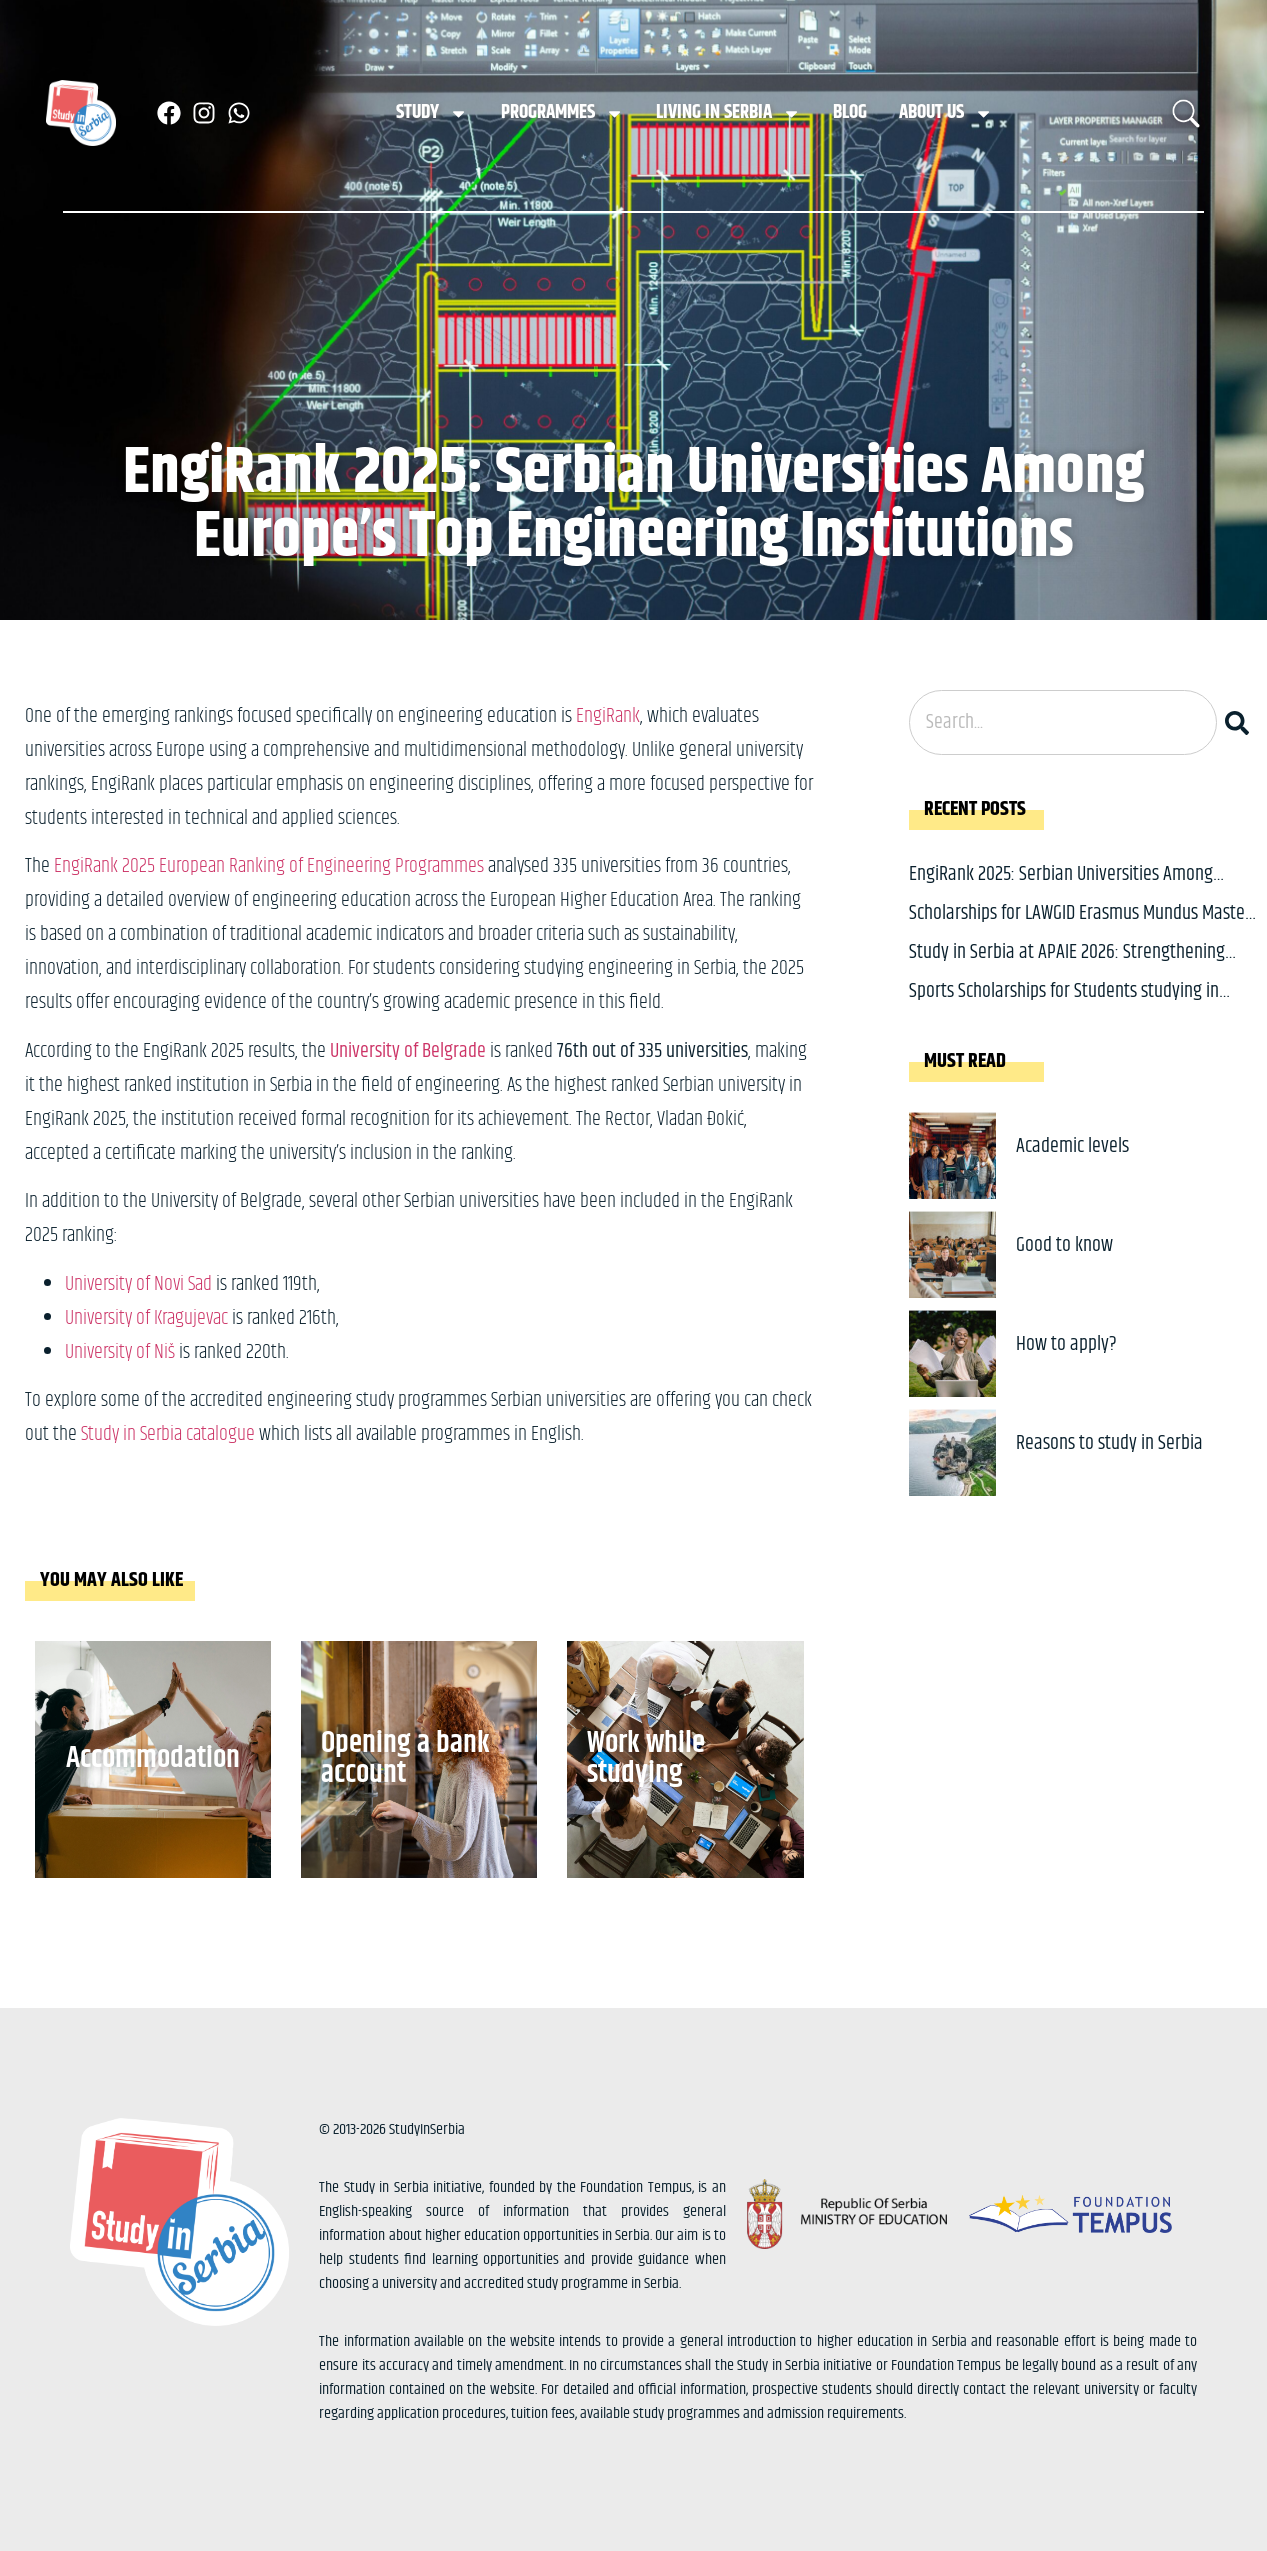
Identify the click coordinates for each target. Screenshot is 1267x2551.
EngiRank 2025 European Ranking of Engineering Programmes (269, 866)
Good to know (1064, 1245)
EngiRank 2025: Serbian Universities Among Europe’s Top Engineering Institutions (1061, 889)
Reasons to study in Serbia (1109, 1443)
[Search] (1241, 722)
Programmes (562, 113)
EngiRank (608, 716)
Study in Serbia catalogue (168, 1434)
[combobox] (1063, 722)
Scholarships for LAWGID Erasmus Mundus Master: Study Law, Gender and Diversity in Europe (1082, 928)
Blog (850, 112)
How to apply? (1066, 1344)
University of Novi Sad (140, 1284)
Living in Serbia (728, 113)
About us (946, 113)
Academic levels (1072, 1146)
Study (432, 113)
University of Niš (122, 1352)
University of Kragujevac (146, 1318)
